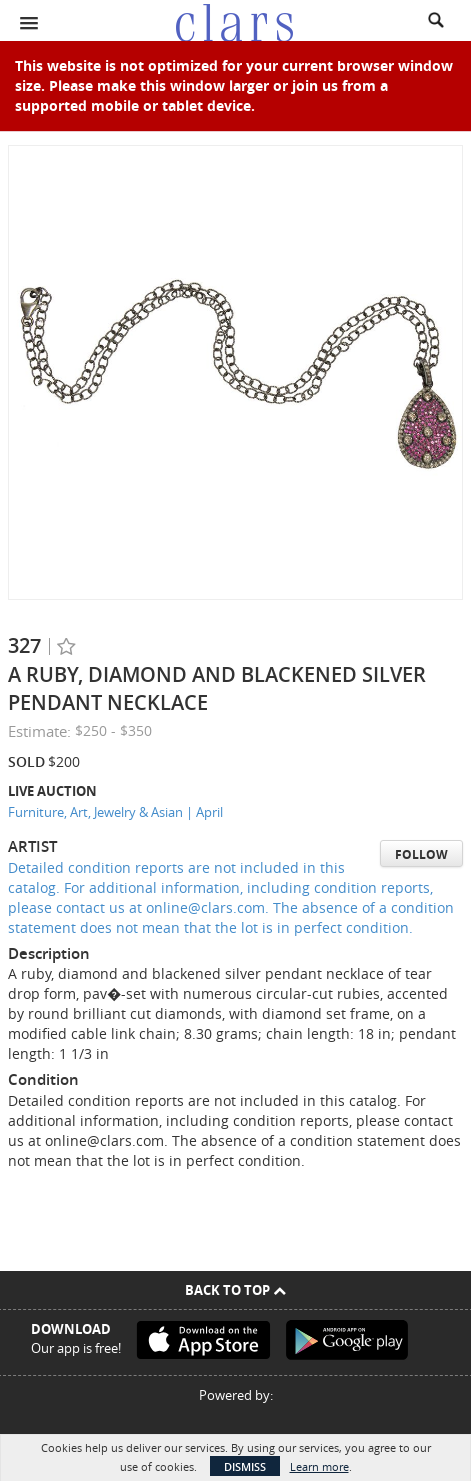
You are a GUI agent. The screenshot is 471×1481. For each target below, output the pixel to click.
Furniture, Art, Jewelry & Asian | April (115, 812)
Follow (421, 854)
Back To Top (235, 1290)
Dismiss (245, 1466)
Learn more (319, 1466)
